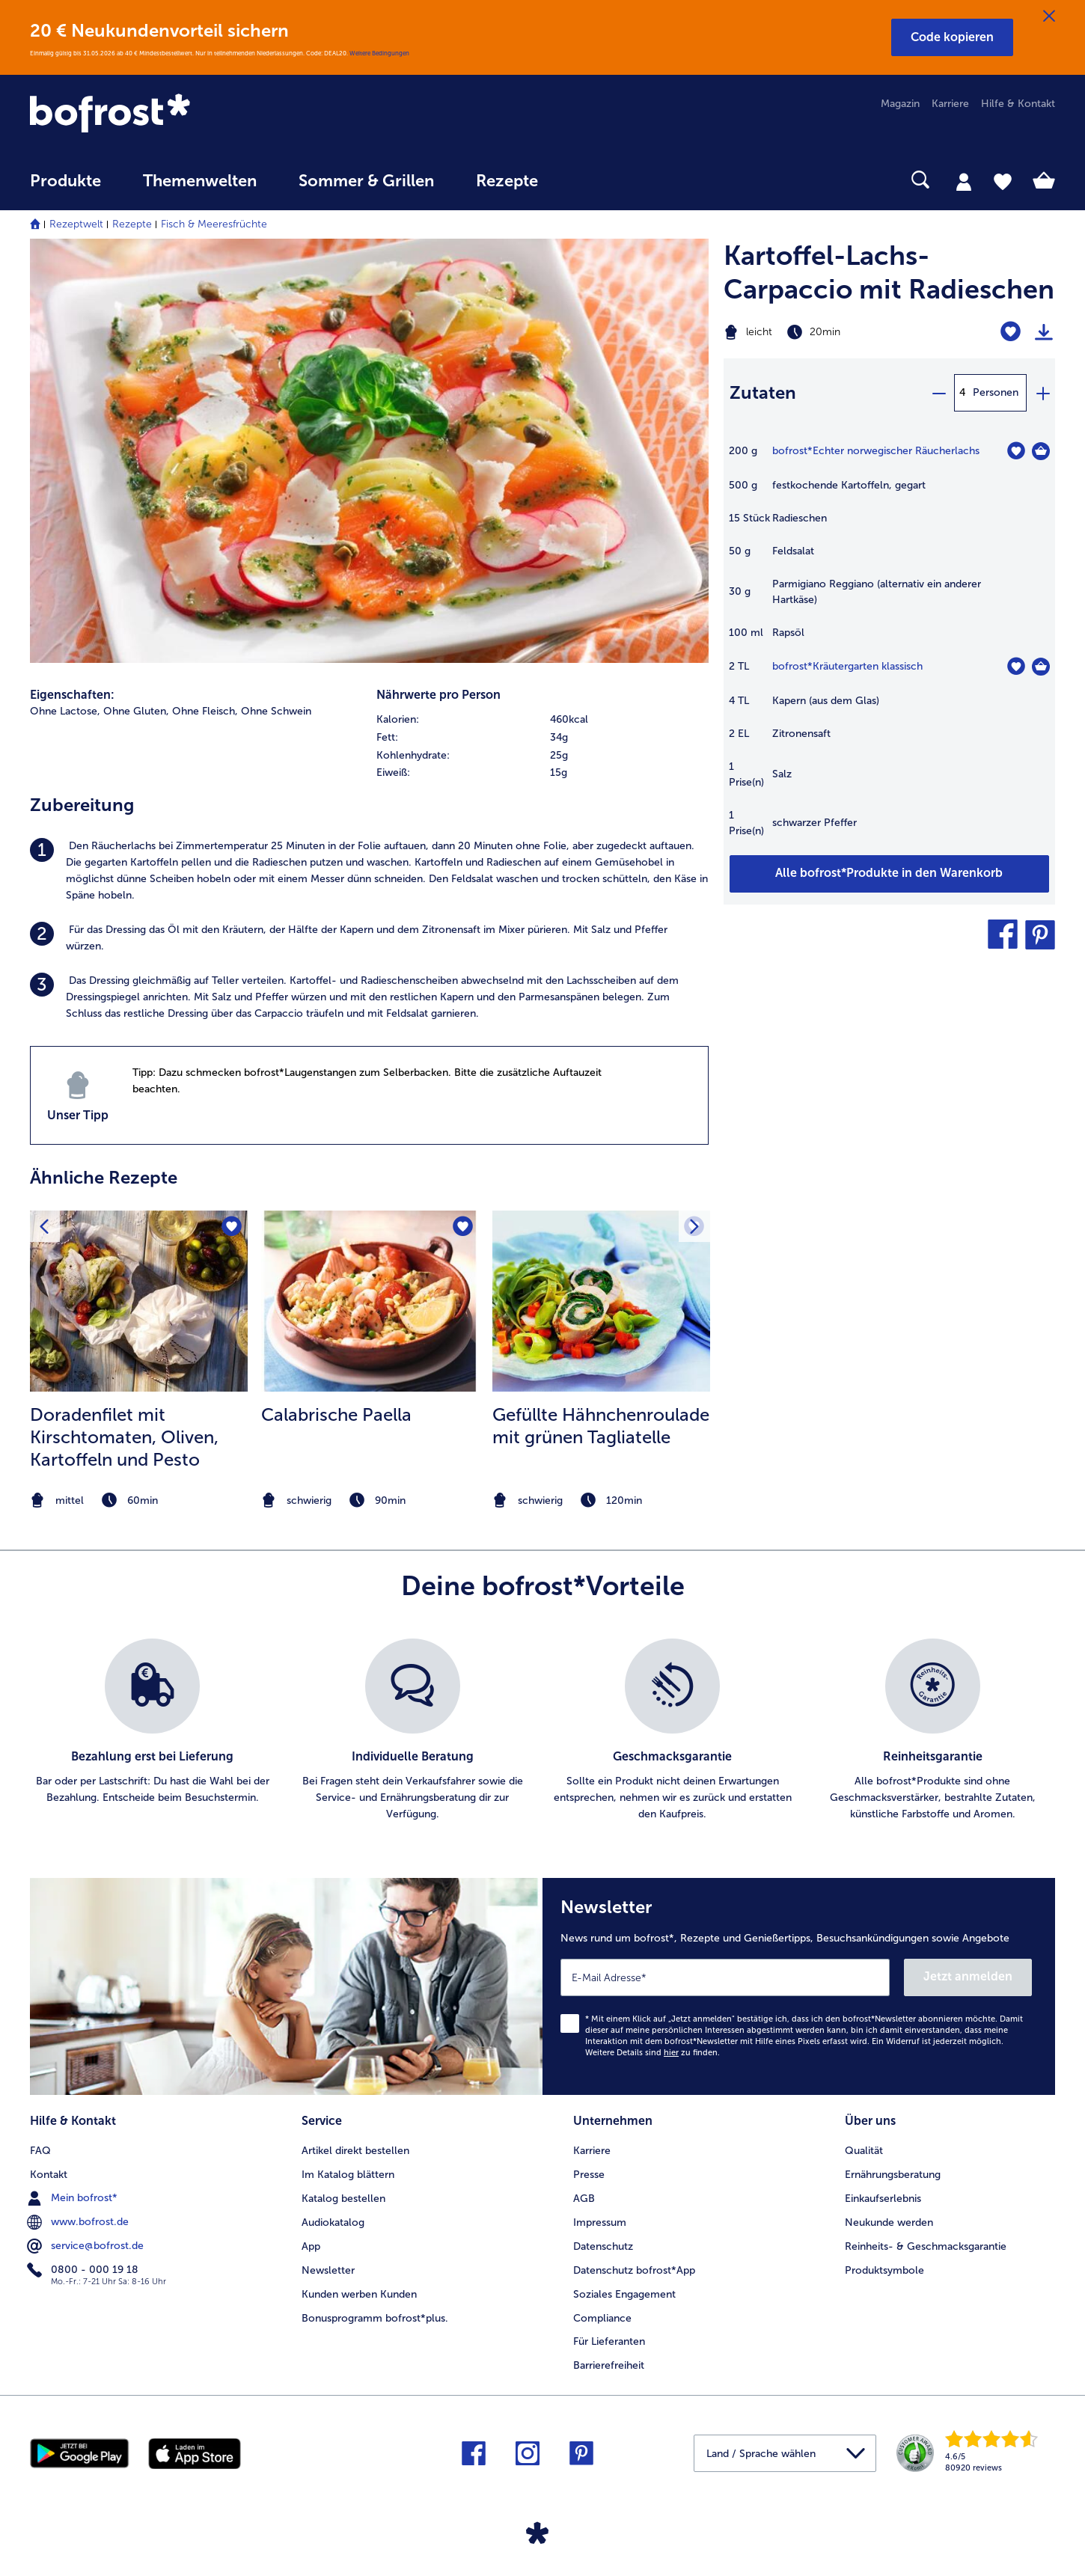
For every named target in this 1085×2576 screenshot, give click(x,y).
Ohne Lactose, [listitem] (65, 711)
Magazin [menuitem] (900, 103)
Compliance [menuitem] (602, 2318)
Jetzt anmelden (967, 1976)
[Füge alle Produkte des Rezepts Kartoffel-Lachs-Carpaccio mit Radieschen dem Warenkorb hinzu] (889, 874)
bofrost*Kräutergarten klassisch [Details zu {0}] (847, 666)
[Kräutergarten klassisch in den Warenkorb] (1041, 667)
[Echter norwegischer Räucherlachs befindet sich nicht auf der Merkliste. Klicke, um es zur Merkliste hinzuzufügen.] (1015, 450)
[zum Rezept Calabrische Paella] (370, 1301)
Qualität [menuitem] (864, 2150)
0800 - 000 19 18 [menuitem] (84, 2270)
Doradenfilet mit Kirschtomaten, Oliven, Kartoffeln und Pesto (124, 1437)
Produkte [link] (65, 181)
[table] (889, 648)
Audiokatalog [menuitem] (333, 2222)
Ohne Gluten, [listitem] (136, 711)
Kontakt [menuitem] (48, 2174)
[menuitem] (65, 188)
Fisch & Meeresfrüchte (214, 224)
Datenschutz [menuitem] (603, 2246)
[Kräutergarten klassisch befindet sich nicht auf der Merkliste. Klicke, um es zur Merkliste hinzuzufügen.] (1015, 666)
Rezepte (132, 224)
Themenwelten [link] (200, 181)
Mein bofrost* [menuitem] (73, 2198)
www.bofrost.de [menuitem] (79, 2222)
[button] (952, 37)
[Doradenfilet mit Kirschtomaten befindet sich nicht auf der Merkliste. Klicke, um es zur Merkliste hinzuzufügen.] (231, 1227)
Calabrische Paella (336, 1414)
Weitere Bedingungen (379, 53)
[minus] (938, 393)
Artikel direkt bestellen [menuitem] (355, 2150)
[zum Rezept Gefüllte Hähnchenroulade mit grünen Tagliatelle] (601, 1301)
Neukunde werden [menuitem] (889, 2222)
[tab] (964, 181)
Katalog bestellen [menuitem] (343, 2198)
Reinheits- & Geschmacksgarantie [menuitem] (925, 2246)
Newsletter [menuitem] (328, 2270)
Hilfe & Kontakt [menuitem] (1018, 103)
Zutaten (763, 392)
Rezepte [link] (507, 181)
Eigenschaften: (72, 695)
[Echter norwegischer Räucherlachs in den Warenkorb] (1041, 451)
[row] (542, 720)
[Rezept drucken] (1044, 332)
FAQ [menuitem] (40, 2150)
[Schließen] (1049, 16)
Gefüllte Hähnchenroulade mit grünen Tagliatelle (600, 1426)
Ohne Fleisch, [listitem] (205, 711)
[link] (183, 114)
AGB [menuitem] (584, 2198)
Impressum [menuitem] (599, 2222)
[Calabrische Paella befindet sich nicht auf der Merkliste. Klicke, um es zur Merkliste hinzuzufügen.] (463, 1227)
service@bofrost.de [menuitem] (87, 2246)
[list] (542, 1731)
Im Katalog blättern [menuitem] (348, 2174)
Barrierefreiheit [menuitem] (608, 2365)
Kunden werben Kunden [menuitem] (359, 2294)
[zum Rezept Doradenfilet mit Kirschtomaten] (138, 1301)
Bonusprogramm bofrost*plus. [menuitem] (375, 2318)
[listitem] (369, 871)
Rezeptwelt (76, 224)
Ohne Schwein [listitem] (276, 711)
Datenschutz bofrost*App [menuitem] (634, 2270)
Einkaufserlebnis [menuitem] (883, 2198)
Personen (995, 392)
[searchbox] (590, 180)
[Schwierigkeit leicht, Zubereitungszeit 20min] (831, 332)
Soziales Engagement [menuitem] (624, 2294)
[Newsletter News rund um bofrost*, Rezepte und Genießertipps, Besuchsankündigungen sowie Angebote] (798, 1986)
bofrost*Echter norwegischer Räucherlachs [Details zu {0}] (875, 450)
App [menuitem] (311, 2246)
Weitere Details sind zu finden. (652, 2053)
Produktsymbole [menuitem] (884, 2270)
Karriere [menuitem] (950, 103)
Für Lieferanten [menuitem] (609, 2341)
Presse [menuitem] (589, 2174)
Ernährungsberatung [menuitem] (893, 2174)
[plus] (1042, 393)
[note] (138, 1500)
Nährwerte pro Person (438, 695)
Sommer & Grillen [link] (366, 181)
